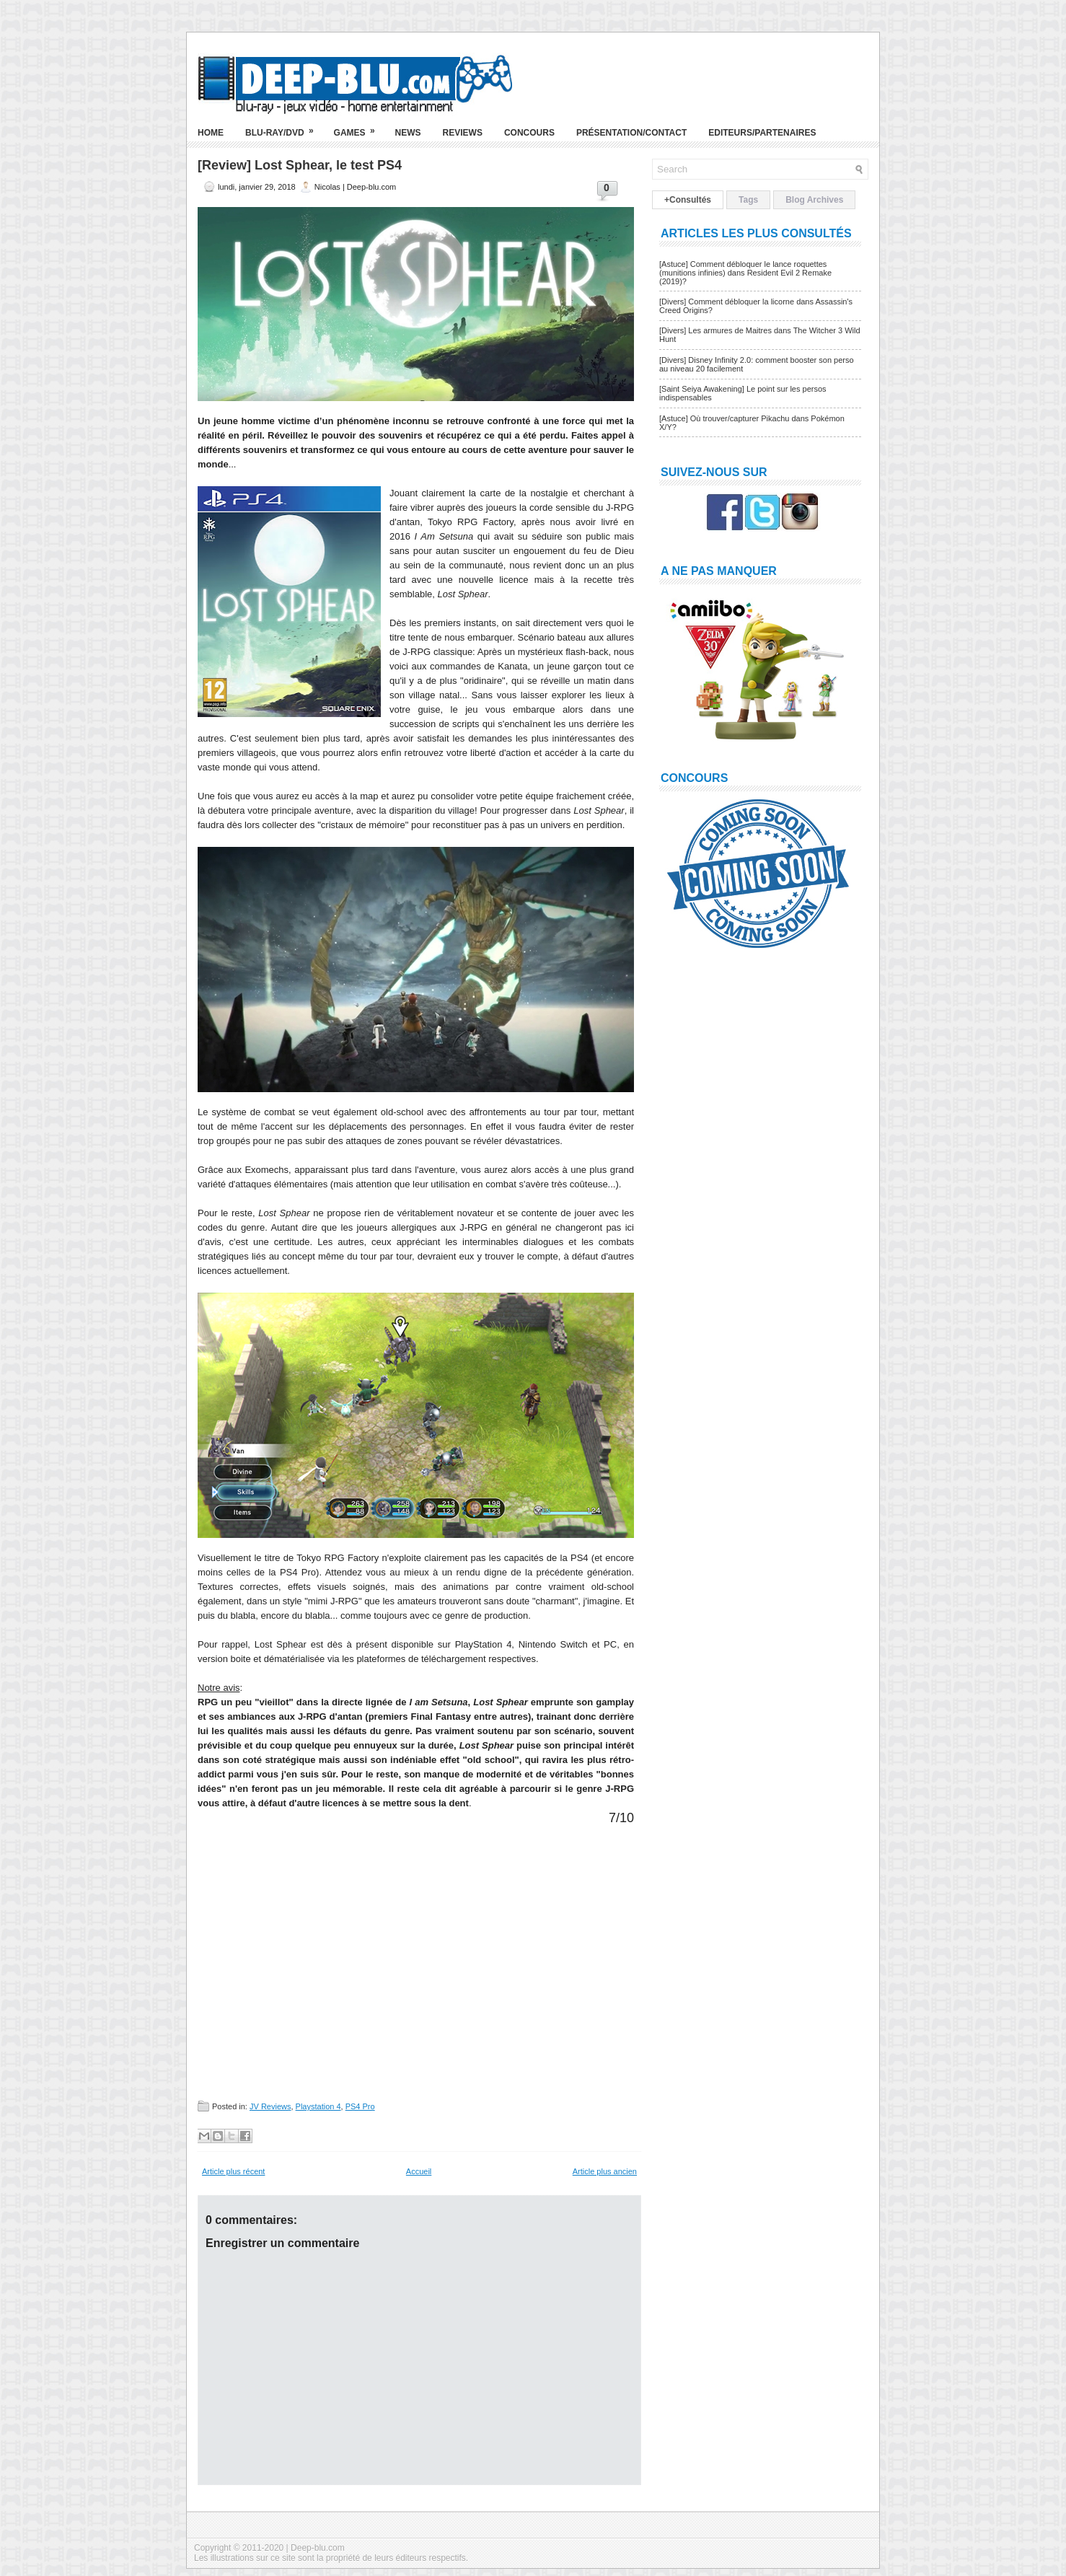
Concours (529, 133)
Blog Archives (814, 200)
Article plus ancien (605, 2171)
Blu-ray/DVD (284, 127)
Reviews (463, 133)
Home (211, 133)
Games (359, 127)
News (408, 133)
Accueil (418, 2171)
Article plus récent (233, 2171)
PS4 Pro (360, 2106)
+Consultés (687, 200)
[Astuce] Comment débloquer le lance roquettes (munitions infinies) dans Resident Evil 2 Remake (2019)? (745, 273)
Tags (748, 200)
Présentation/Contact (631, 133)
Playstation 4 (318, 2106)
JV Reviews (270, 2106)
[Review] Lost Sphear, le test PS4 (300, 165)
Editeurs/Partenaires (762, 133)
